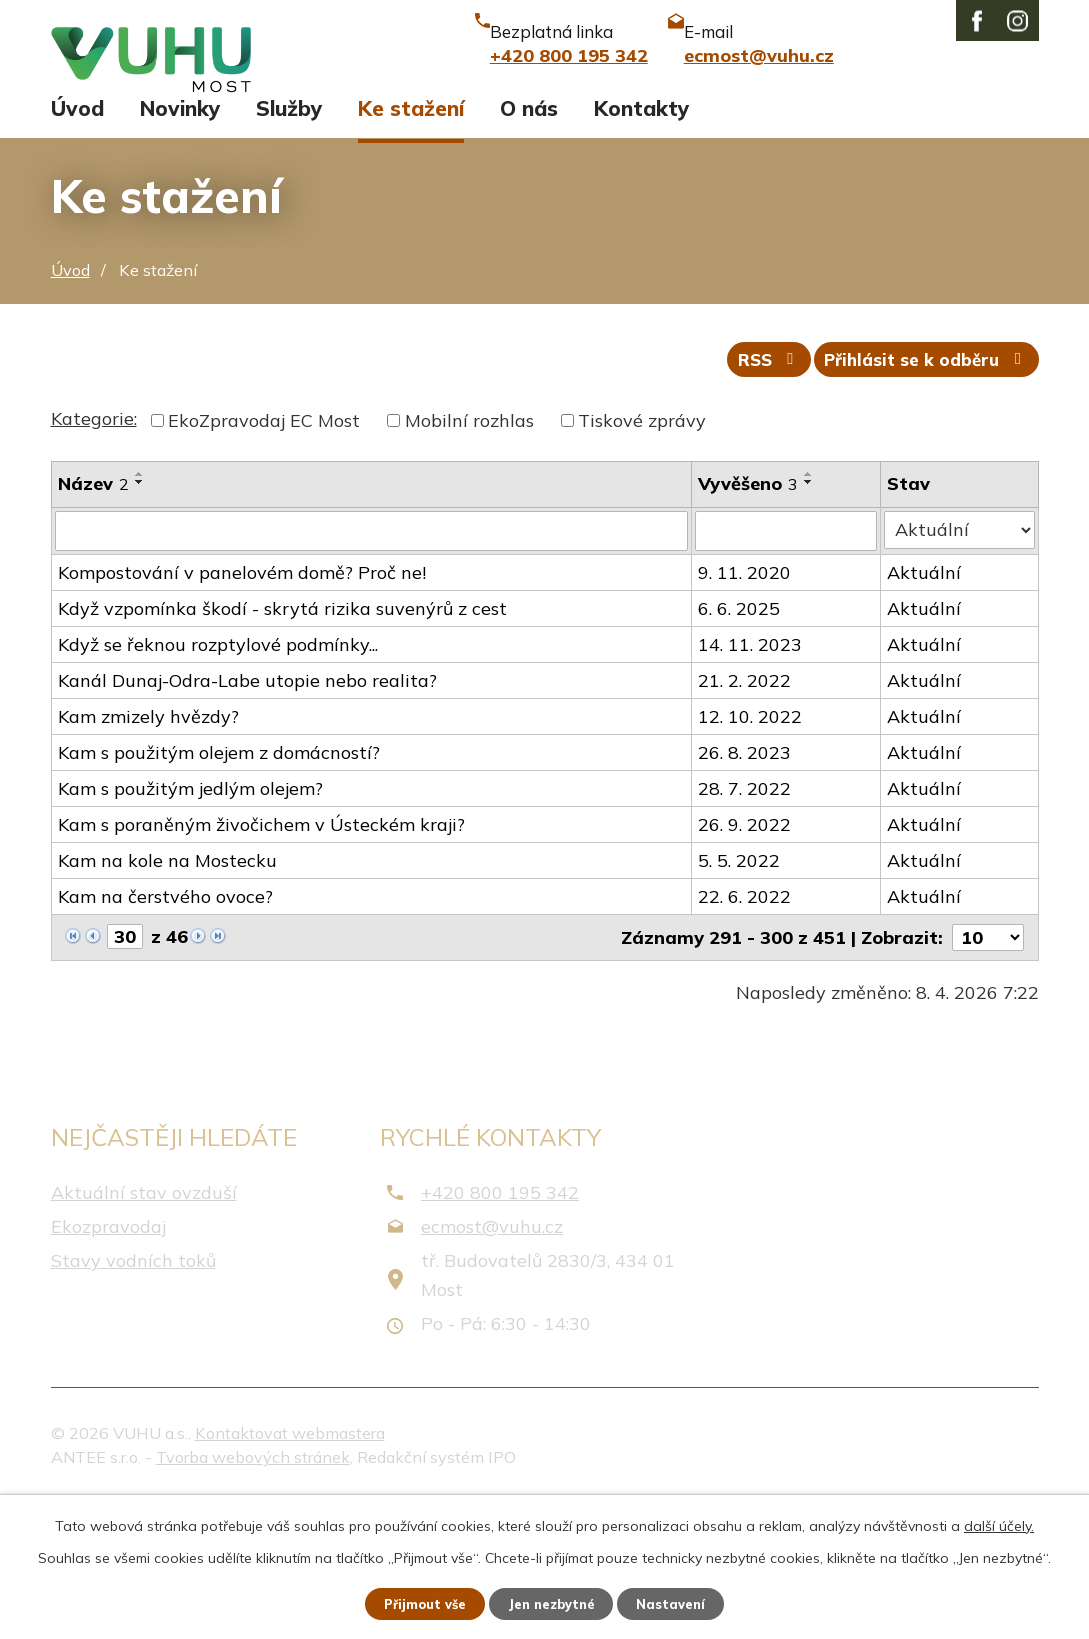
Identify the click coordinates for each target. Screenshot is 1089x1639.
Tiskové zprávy (642, 559)
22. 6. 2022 (745, 1033)
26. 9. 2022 (745, 961)
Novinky (180, 238)
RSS (750, 497)
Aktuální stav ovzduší (144, 1329)
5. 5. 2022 (740, 997)
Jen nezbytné (553, 1602)
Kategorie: (94, 557)
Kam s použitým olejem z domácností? (219, 889)
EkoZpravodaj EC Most (264, 559)
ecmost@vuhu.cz (492, 1364)
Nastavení (684, 1602)
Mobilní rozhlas (469, 559)
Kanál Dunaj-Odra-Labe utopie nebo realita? (247, 817)
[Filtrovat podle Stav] (960, 668)
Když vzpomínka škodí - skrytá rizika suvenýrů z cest (282, 745)
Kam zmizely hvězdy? (148, 853)
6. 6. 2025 (740, 745)
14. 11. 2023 (751, 781)
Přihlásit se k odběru (921, 497)
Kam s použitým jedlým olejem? (190, 925)
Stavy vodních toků (133, 1398)
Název (93, 622)
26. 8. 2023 (745, 889)
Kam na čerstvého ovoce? (165, 1033)
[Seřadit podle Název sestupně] (140, 621)
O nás (529, 238)
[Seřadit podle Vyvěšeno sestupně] (810, 621)
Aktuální (926, 709)
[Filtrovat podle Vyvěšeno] (787, 669)
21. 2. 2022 (745, 817)
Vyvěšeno (749, 622)
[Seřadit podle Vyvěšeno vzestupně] (810, 613)
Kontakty (641, 238)
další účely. (999, 1522)
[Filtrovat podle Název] (372, 669)
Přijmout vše (413, 1602)
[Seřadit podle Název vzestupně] (140, 613)
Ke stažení (411, 238)
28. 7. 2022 (745, 925)
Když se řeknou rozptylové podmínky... (218, 781)
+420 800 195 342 (500, 1329)
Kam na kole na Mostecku (167, 997)
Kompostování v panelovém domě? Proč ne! (242, 709)
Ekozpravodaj (108, 1364)
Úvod (77, 238)
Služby (289, 238)
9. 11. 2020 (745, 709)
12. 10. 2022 (751, 853)
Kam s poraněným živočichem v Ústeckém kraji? (261, 961)
